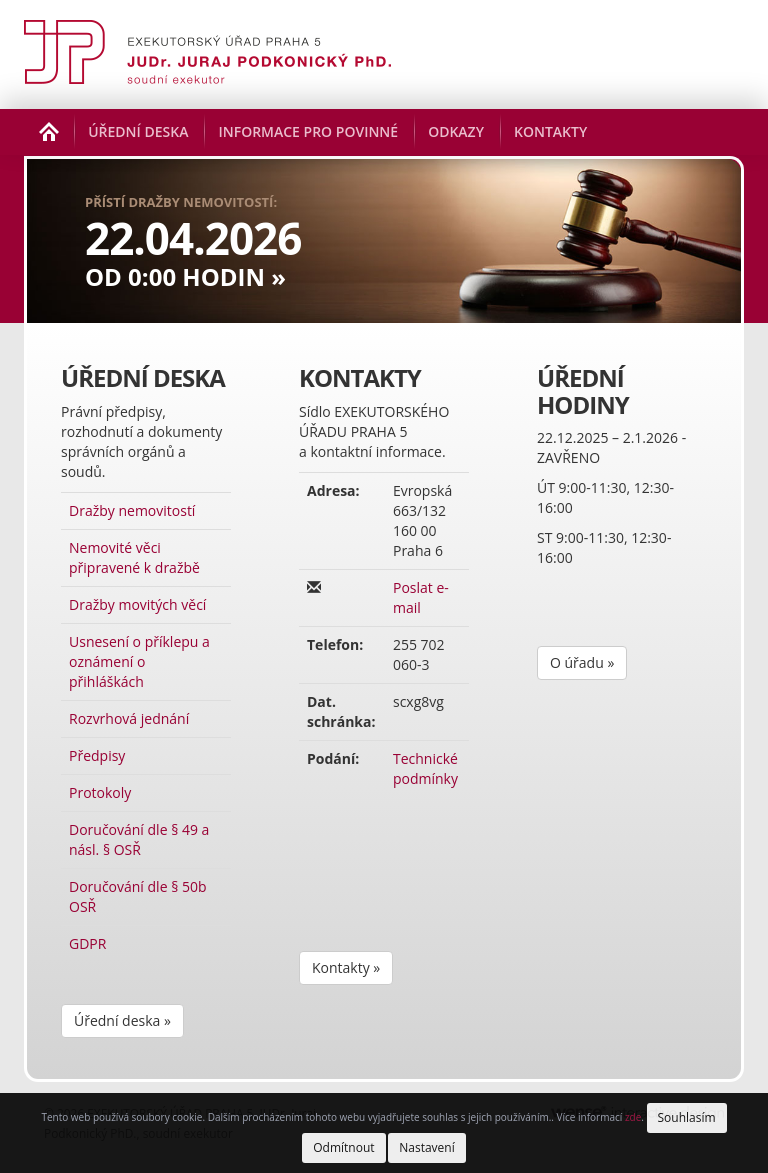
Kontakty (550, 131)
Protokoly (100, 792)
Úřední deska (138, 131)
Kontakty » (346, 967)
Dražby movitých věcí (137, 604)
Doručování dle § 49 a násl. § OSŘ (139, 839)
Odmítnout (343, 1147)
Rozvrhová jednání (129, 718)
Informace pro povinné (308, 131)
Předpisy (97, 755)
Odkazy (456, 131)
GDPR (87, 943)
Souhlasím (687, 1117)
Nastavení (427, 1147)
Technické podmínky (425, 768)
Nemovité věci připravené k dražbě (134, 557)
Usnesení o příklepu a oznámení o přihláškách (139, 661)
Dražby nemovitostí (132, 510)
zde (633, 1117)
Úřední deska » (122, 1020)
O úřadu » (582, 662)
